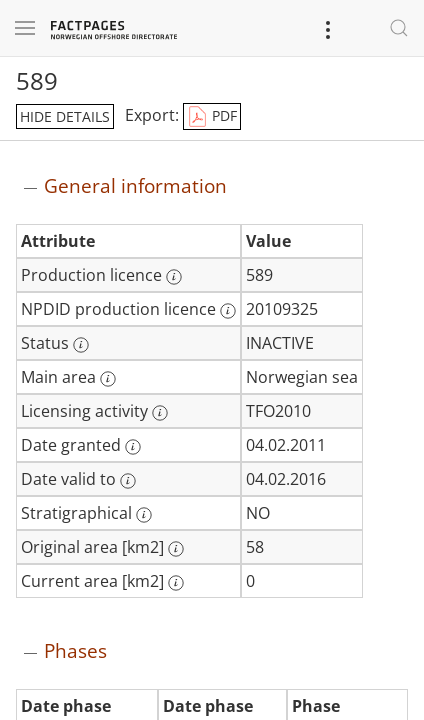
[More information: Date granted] (133, 447)
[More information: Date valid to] (128, 481)
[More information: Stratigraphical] (144, 515)
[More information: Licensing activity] (160, 413)
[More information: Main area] (108, 379)
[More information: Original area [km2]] (176, 549)
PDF (212, 117)
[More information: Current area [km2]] (176, 583)
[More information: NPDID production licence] (228, 311)
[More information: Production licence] (174, 277)
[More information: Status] (81, 345)
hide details (65, 116)
